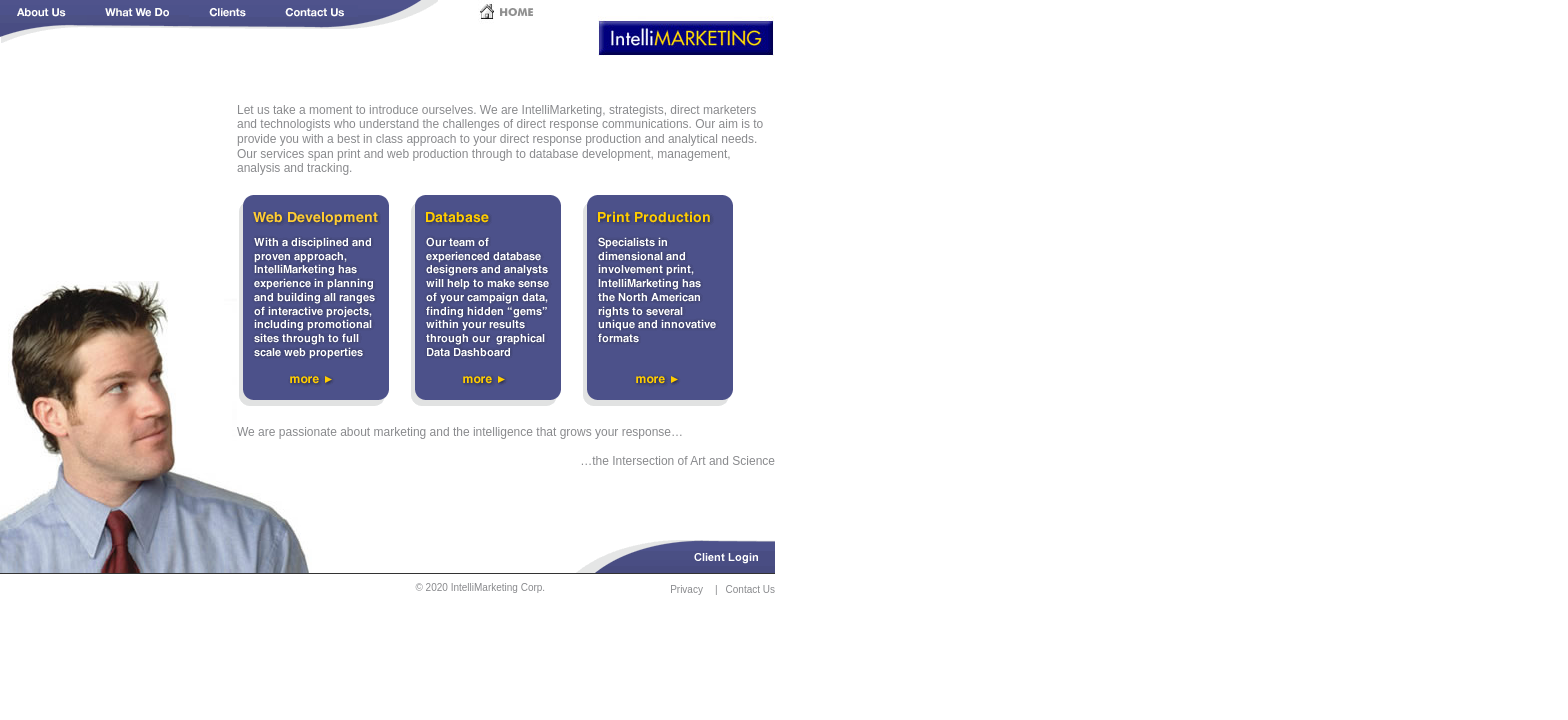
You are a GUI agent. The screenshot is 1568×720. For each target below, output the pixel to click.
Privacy (686, 589)
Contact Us (750, 589)
